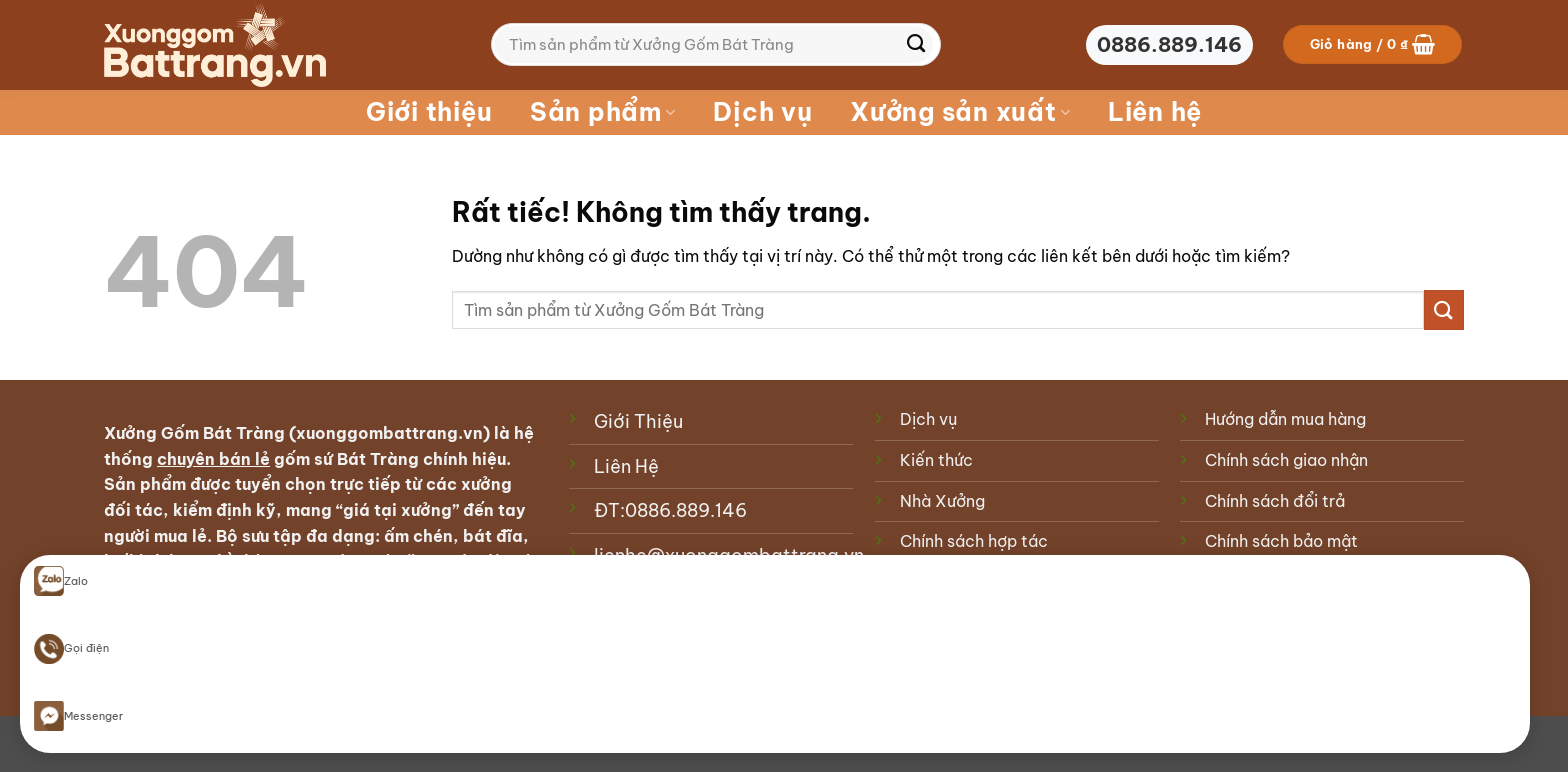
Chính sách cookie (970, 582)
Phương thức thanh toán (1297, 582)
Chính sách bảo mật (1281, 541)
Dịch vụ (762, 112)
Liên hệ (1155, 112)
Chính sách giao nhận (1286, 460)
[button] (1373, 44)
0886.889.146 (686, 510)
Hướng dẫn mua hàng (1285, 419)
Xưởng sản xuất (960, 112)
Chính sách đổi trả (1275, 501)
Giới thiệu (429, 112)
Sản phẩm (603, 112)
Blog (118, 737)
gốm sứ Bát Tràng (346, 459)
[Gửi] (916, 45)
